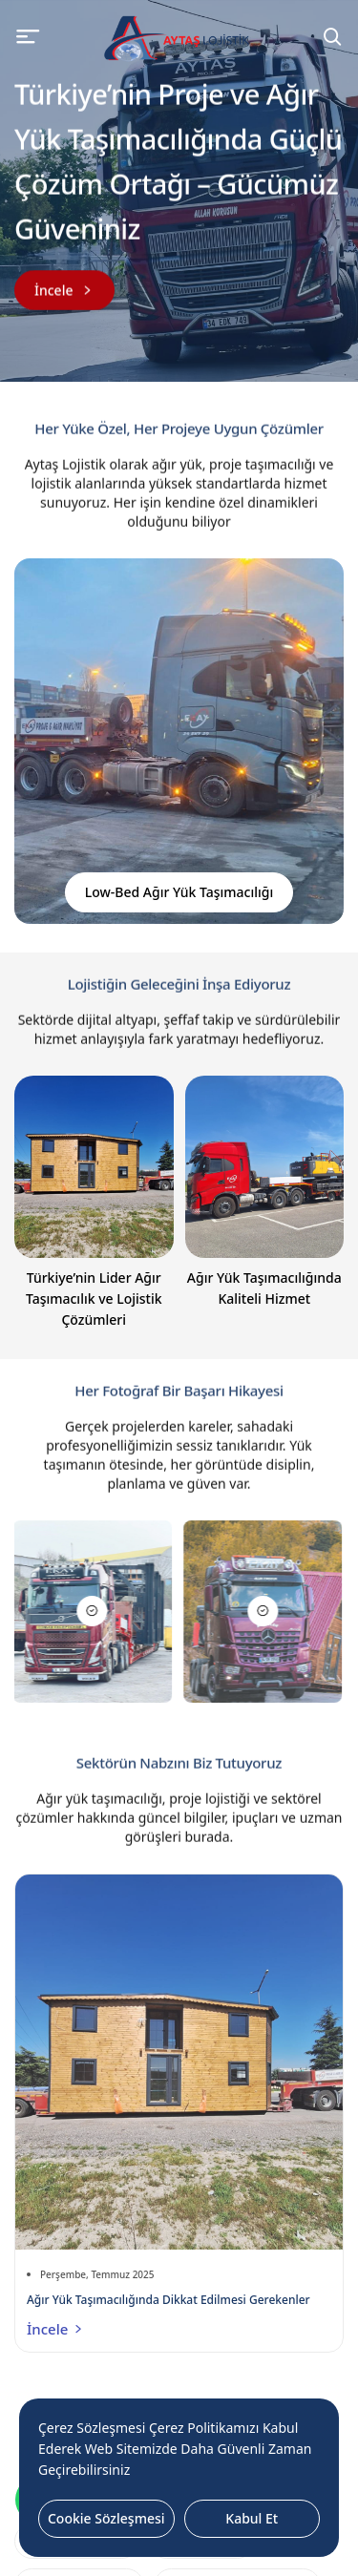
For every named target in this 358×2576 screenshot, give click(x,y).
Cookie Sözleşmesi (106, 2518)
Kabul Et (251, 2518)
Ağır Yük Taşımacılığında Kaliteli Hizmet (264, 1288)
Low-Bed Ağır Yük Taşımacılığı (179, 892)
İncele (56, 2328)
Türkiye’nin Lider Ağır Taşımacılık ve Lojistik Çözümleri (94, 1298)
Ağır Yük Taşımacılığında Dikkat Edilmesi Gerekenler (168, 2300)
